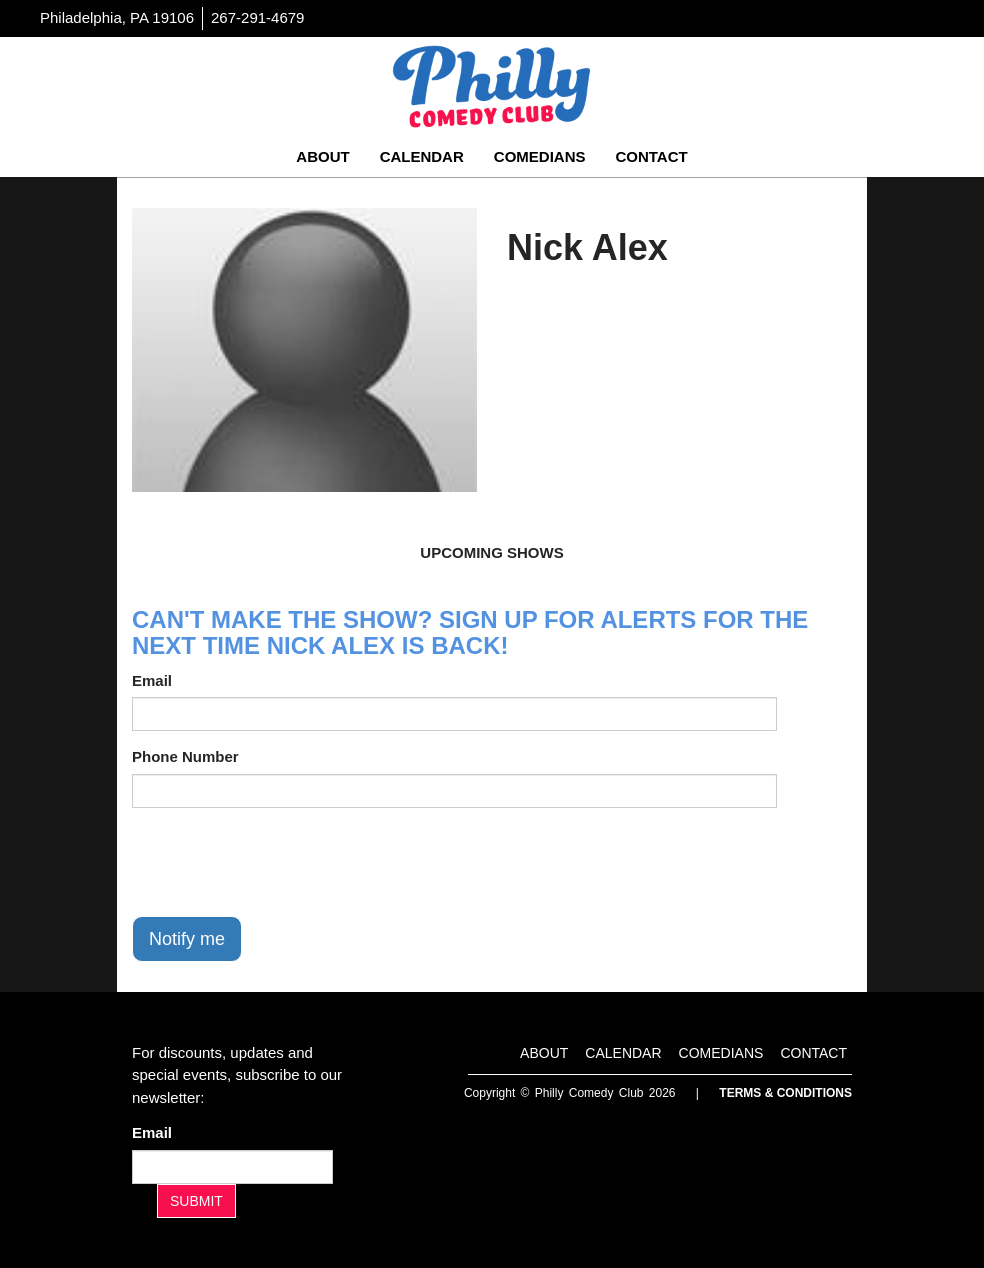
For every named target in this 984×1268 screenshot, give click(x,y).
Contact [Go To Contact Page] (651, 156)
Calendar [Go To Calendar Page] (422, 156)
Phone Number (185, 756)
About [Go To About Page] (322, 156)
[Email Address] (232, 1167)
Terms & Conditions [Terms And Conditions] (785, 1093)
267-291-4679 (257, 17)
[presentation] (284, 862)
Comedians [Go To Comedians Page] (540, 156)
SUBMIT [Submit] (196, 1201)
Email (152, 680)
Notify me (187, 939)
